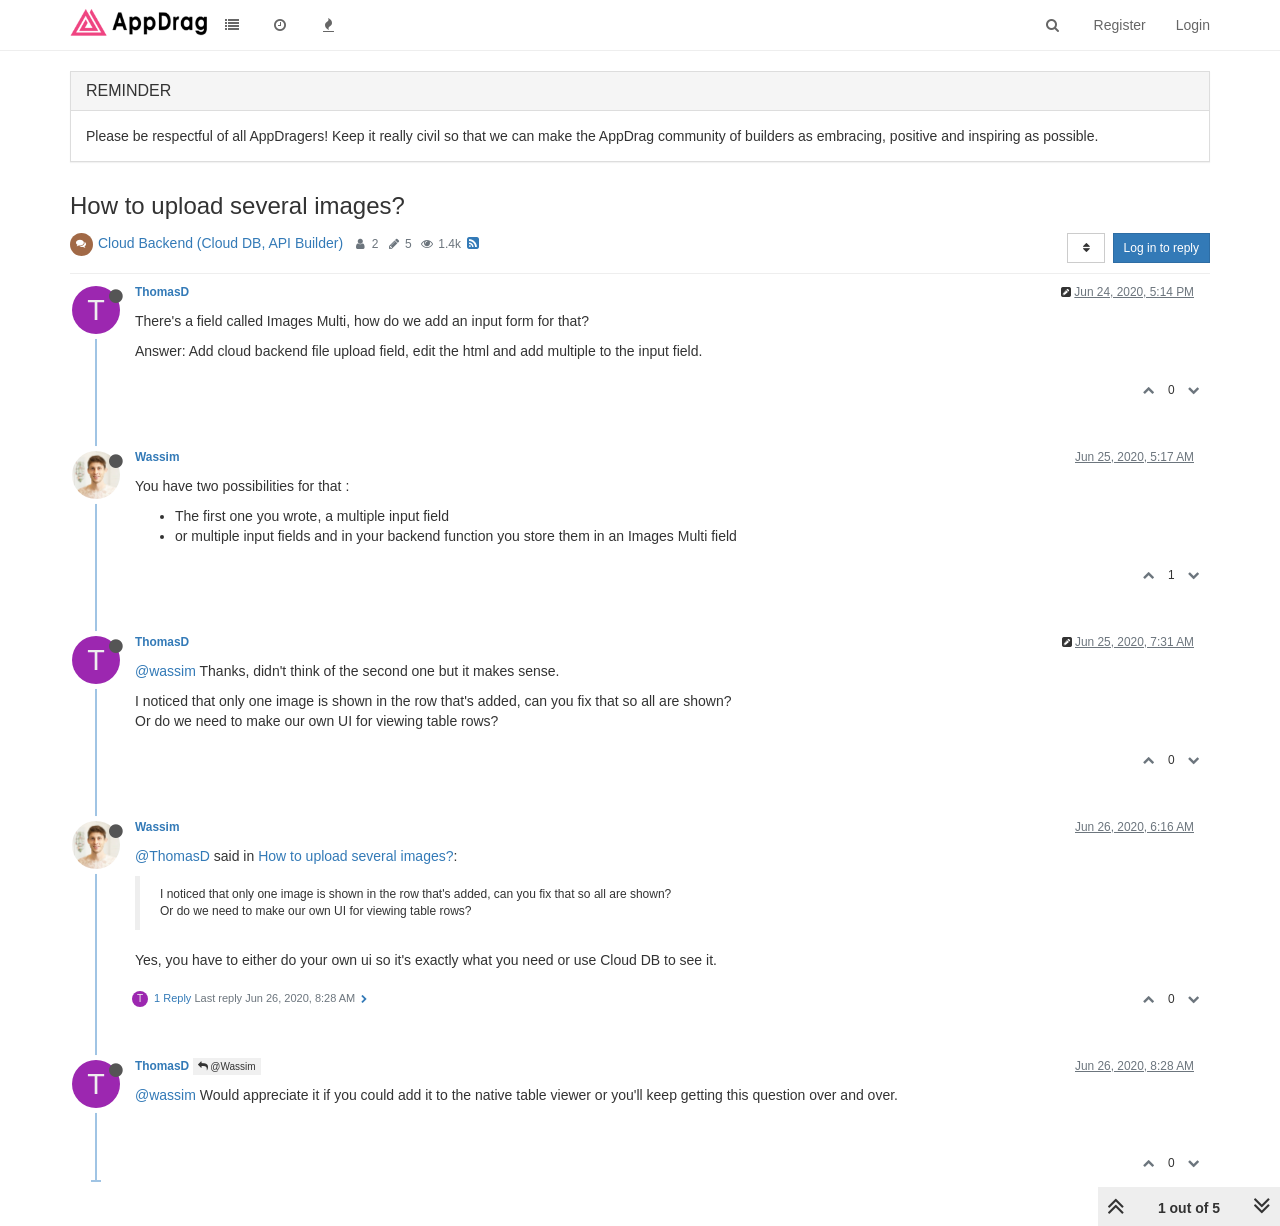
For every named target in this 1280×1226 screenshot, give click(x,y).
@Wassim (227, 1066)
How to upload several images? (355, 856)
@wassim (165, 671)
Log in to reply (1161, 248)
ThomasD (162, 292)
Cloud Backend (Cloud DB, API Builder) (220, 243)
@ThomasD (172, 856)
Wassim (157, 457)
